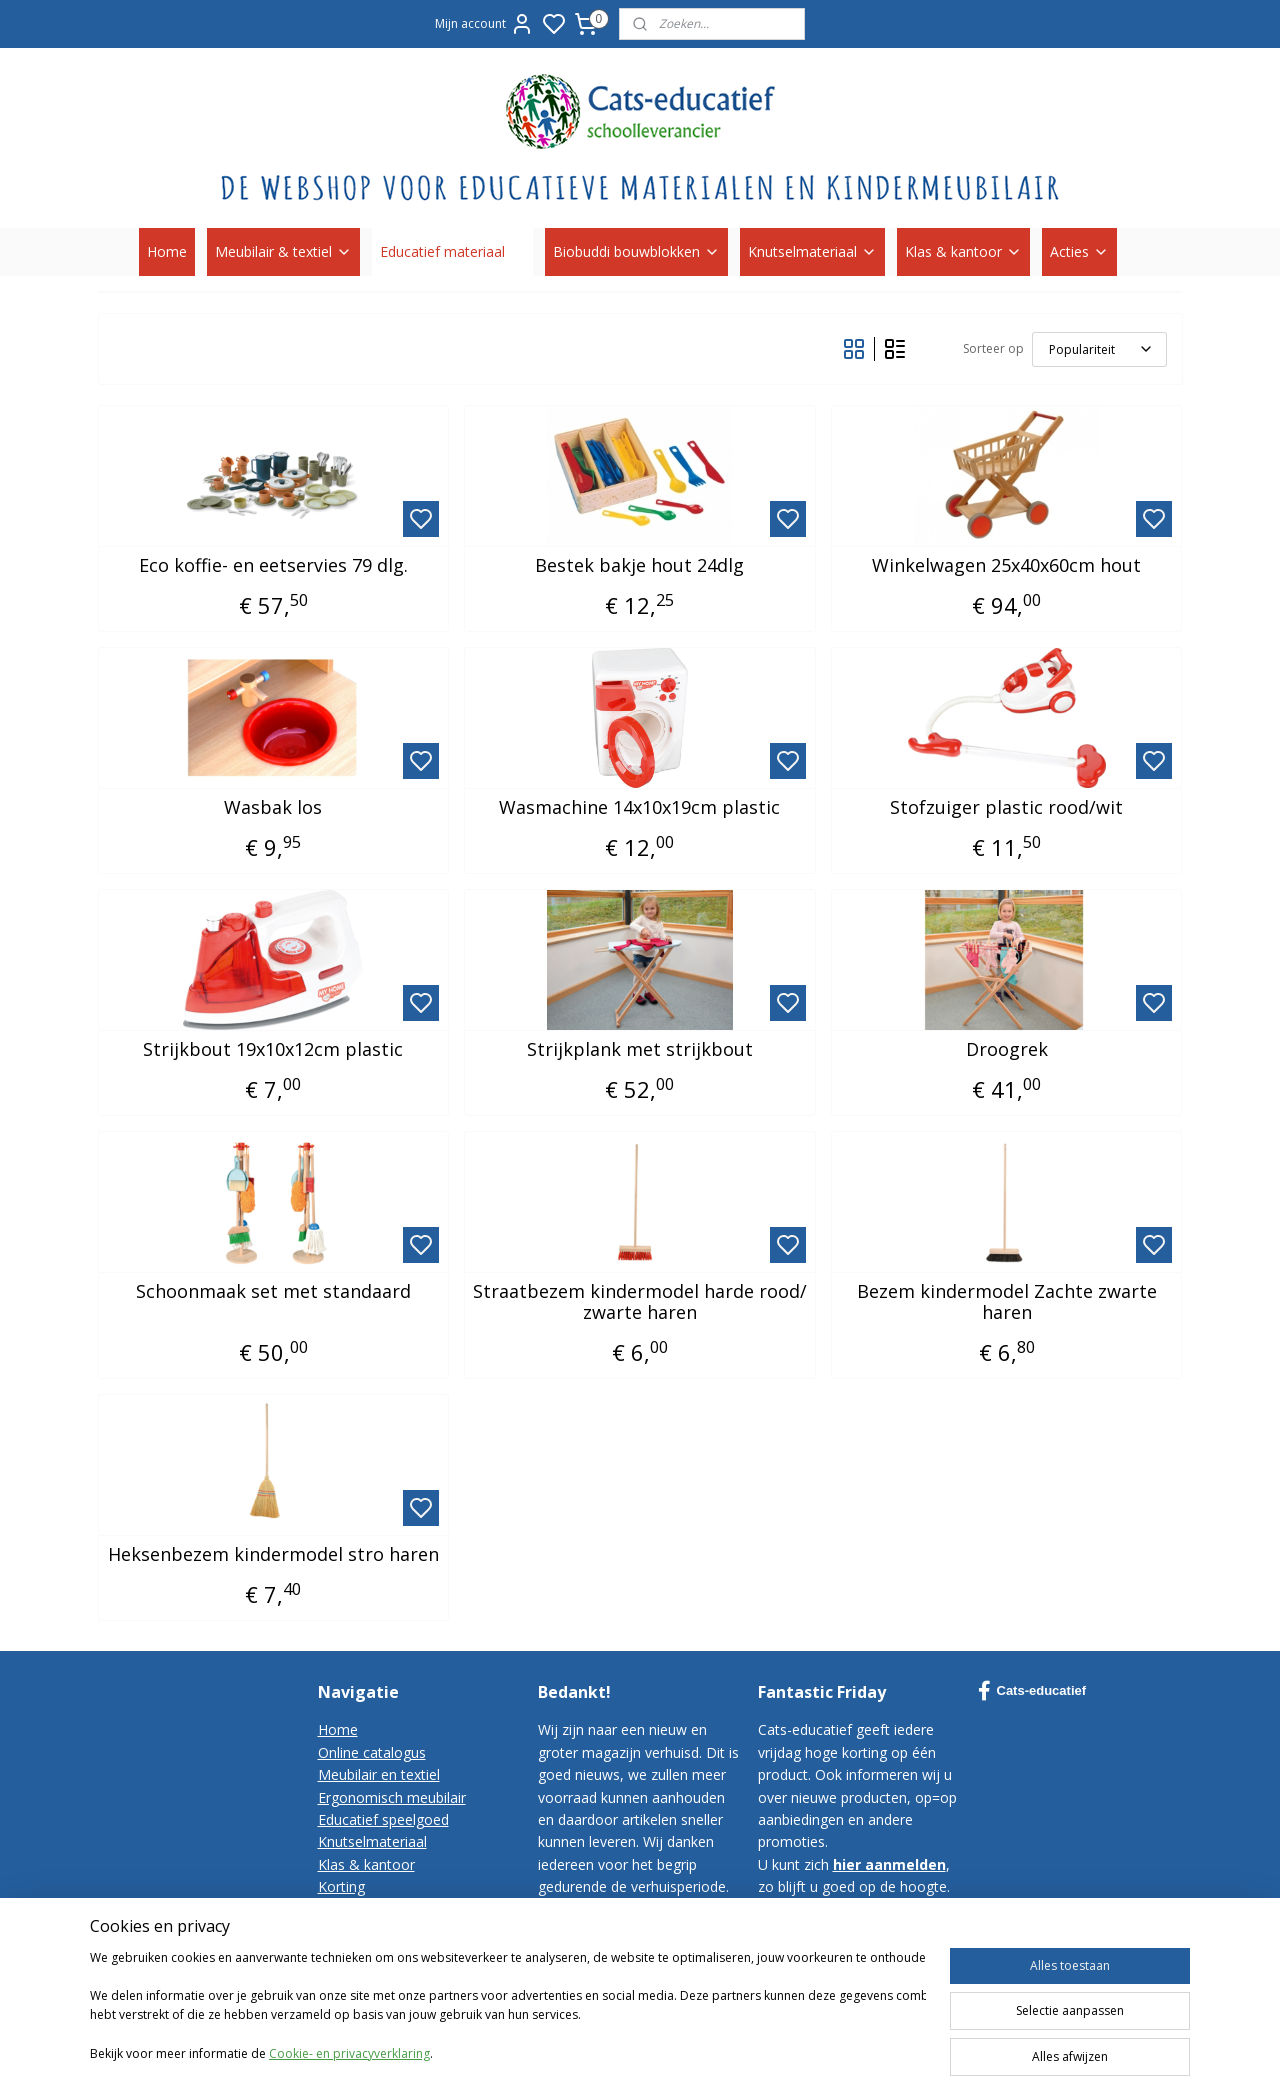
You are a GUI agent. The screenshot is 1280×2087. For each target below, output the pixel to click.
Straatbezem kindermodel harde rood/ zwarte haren (640, 1302)
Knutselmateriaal (812, 251)
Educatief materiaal (452, 251)
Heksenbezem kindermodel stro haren (273, 1555)
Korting (341, 1886)
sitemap (836, 2050)
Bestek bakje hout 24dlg (639, 566)
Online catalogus (372, 1752)
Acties (1079, 251)
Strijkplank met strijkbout (640, 1050)
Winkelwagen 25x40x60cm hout (1006, 566)
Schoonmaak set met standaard (273, 1292)
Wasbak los (273, 808)
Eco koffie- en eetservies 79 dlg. (273, 566)
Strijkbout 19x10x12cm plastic (273, 1050)
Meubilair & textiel (283, 251)
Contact (343, 1909)
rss (878, 2050)
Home (167, 251)
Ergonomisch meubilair (392, 1797)
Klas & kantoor (963, 251)
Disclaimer (352, 1976)
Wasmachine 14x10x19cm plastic (639, 808)
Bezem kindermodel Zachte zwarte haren (1007, 1302)
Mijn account (484, 24)
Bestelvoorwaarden (381, 1931)
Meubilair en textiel (379, 1774)
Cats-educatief (1032, 1691)
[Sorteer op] (1099, 349)
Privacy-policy (362, 1953)
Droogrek (1007, 1050)
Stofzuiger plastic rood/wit (1006, 808)
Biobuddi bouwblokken (636, 251)
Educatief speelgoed (383, 1819)
